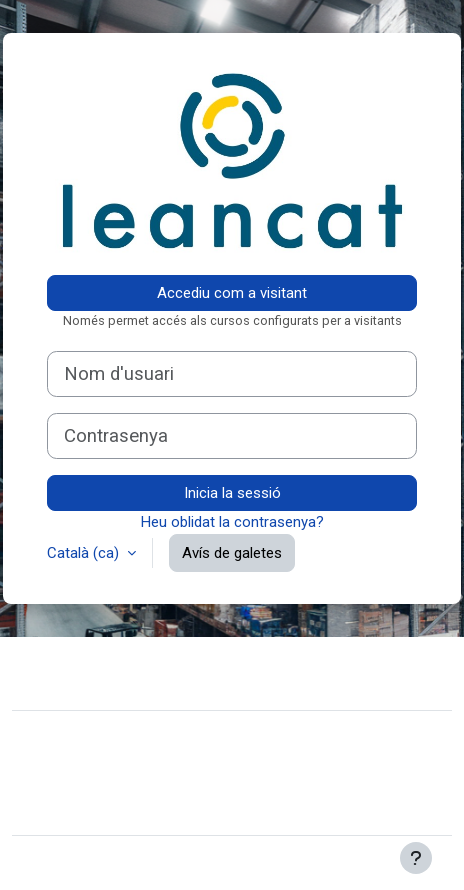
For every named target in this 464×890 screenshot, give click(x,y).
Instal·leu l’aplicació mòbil (111, 807)
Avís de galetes (232, 553)
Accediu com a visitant (232, 293)
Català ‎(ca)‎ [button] (85, 553)
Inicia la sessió (232, 493)
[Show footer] (416, 858)
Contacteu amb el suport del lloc (161, 671)
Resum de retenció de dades (122, 777)
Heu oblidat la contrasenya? (232, 522)
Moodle (149, 863)
